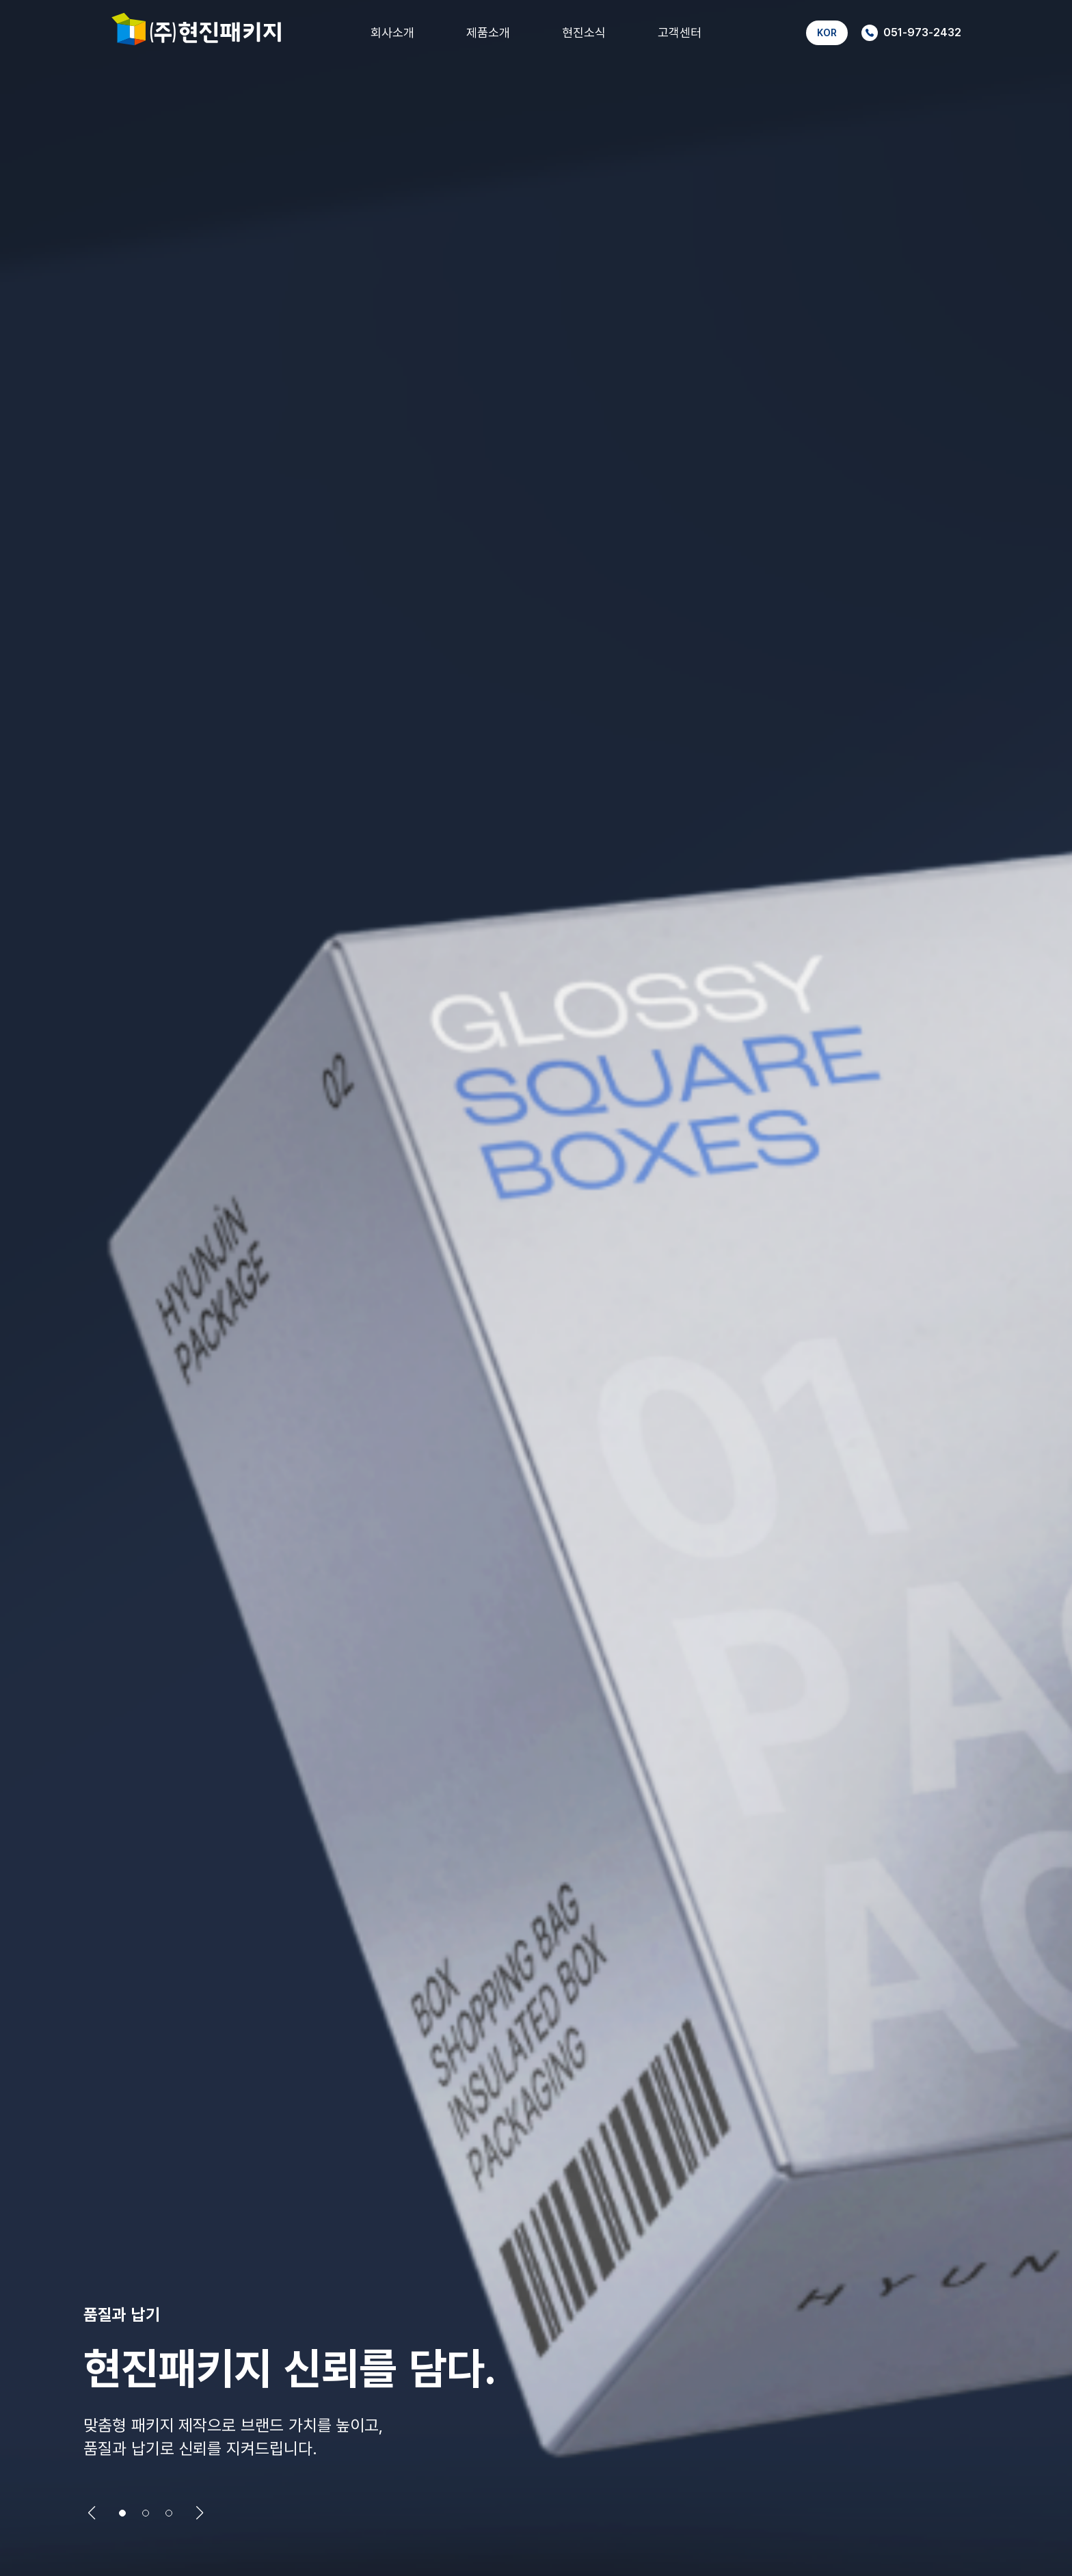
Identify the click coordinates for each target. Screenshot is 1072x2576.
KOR (827, 32)
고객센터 (679, 32)
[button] (91, 2513)
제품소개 (488, 32)
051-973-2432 (911, 33)
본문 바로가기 (0, 0)
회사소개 (392, 32)
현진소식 (584, 32)
